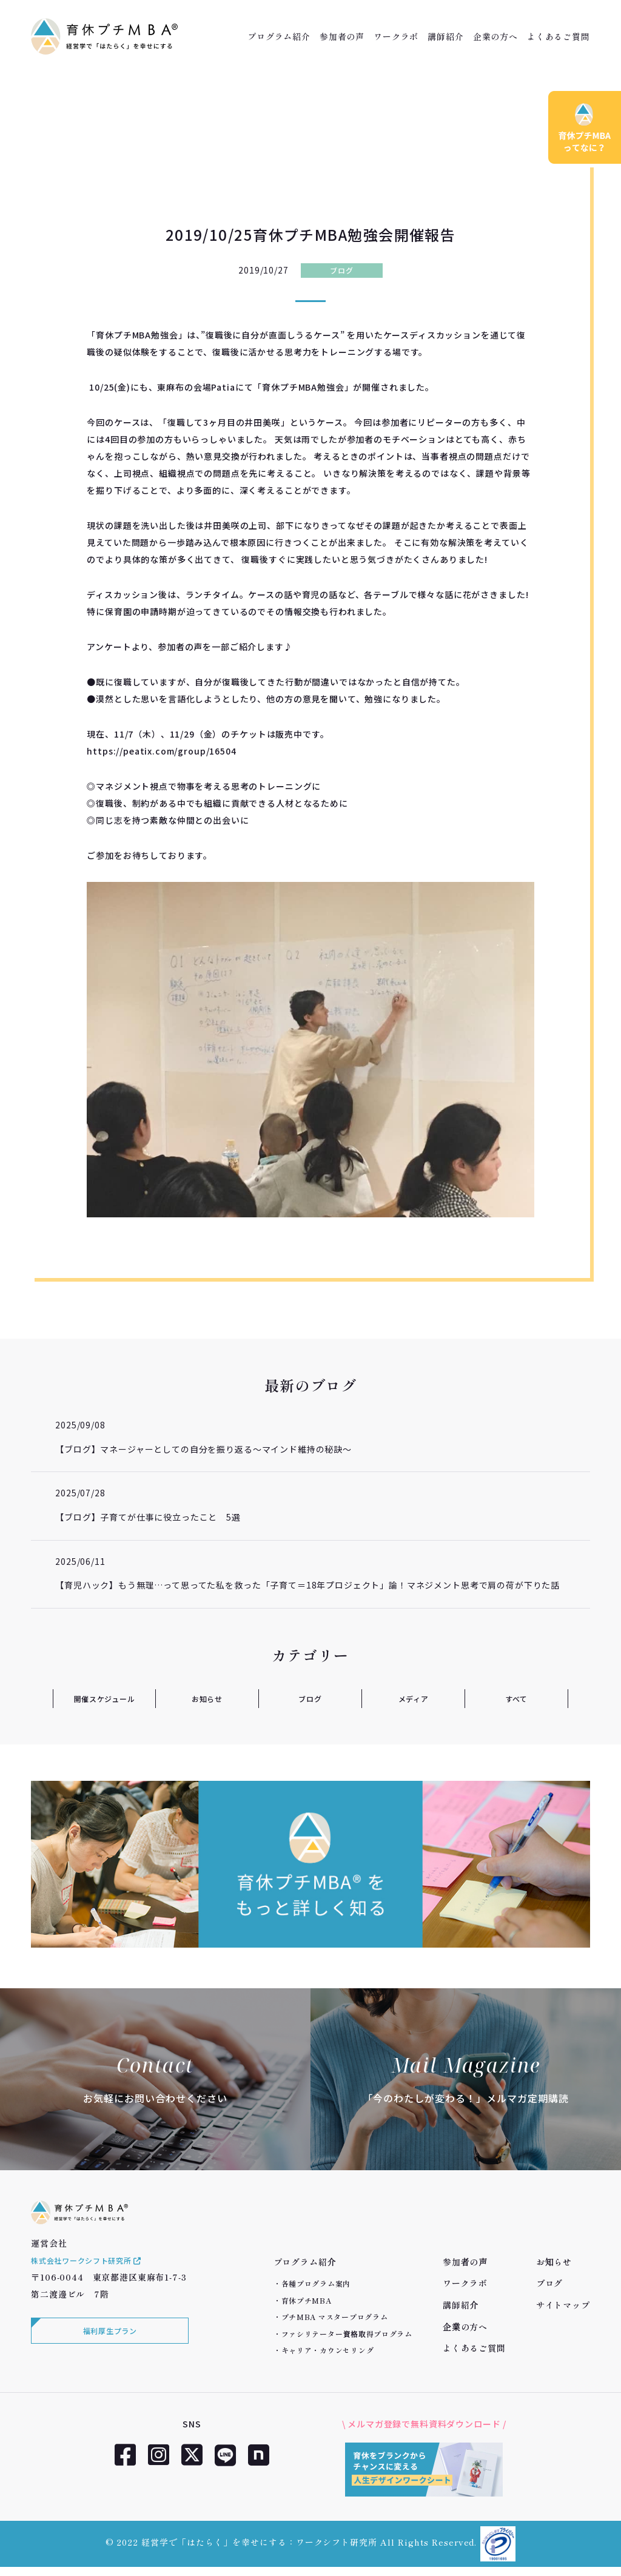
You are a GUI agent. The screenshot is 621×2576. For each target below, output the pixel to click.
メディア (413, 1698)
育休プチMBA (306, 2300)
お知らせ (207, 1698)
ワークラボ (396, 36)
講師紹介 (445, 36)
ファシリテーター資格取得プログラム (346, 2334)
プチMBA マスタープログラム (334, 2317)
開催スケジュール (104, 1698)
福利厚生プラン (106, 2352)
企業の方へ (495, 36)
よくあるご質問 (558, 36)
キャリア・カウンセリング (327, 2350)
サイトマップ (563, 2305)
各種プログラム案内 (316, 2283)
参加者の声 (342, 36)
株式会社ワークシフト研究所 (95, 2279)
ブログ (341, 270)
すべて (516, 1698)
